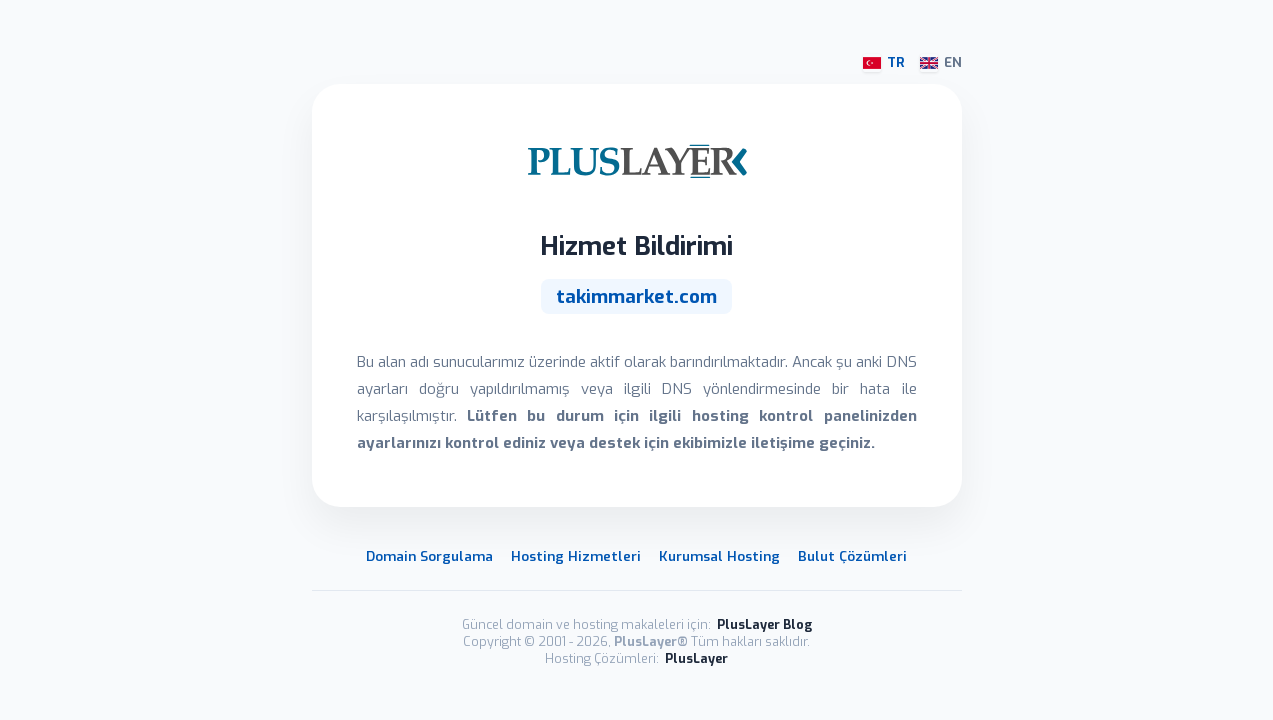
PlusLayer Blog (764, 624)
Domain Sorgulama (429, 556)
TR (884, 63)
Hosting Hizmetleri (576, 556)
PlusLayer (696, 658)
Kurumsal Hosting (719, 556)
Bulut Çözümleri (852, 556)
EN (941, 63)
